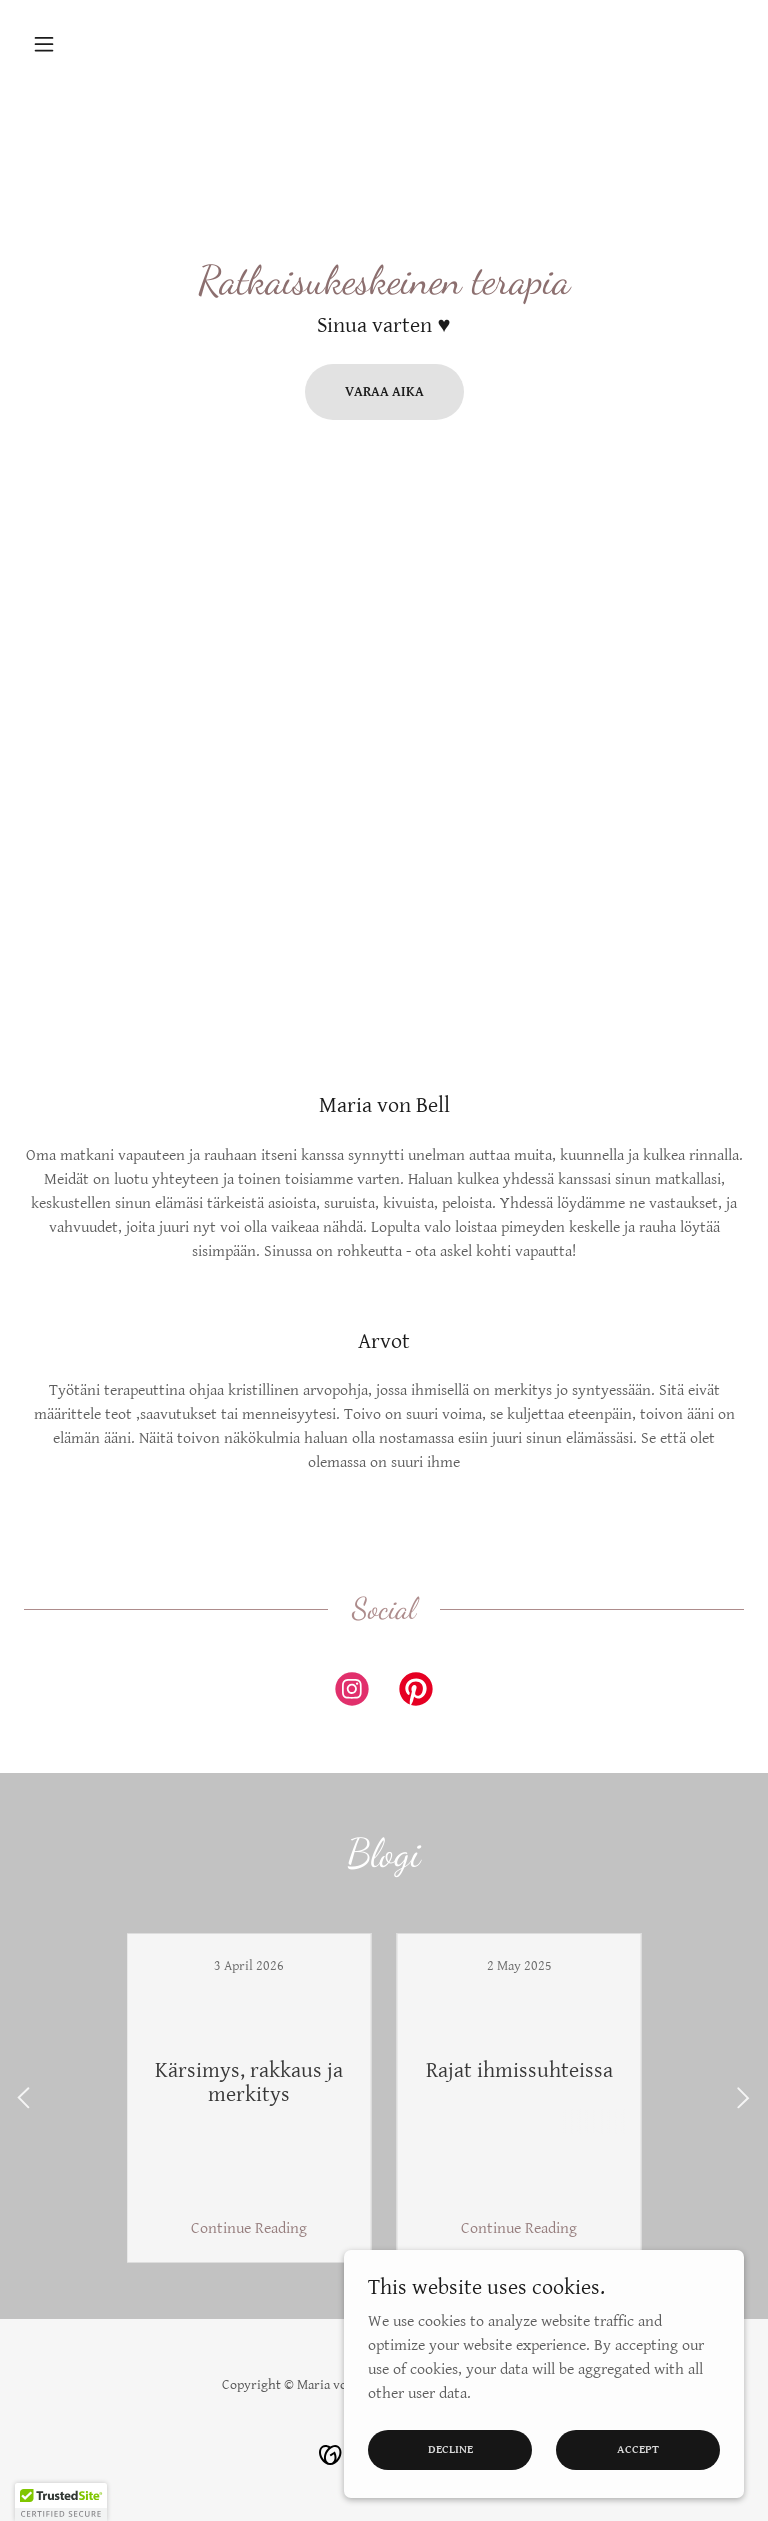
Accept (638, 2449)
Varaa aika (384, 392)
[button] (78, 44)
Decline (450, 2449)
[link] (352, 1693)
